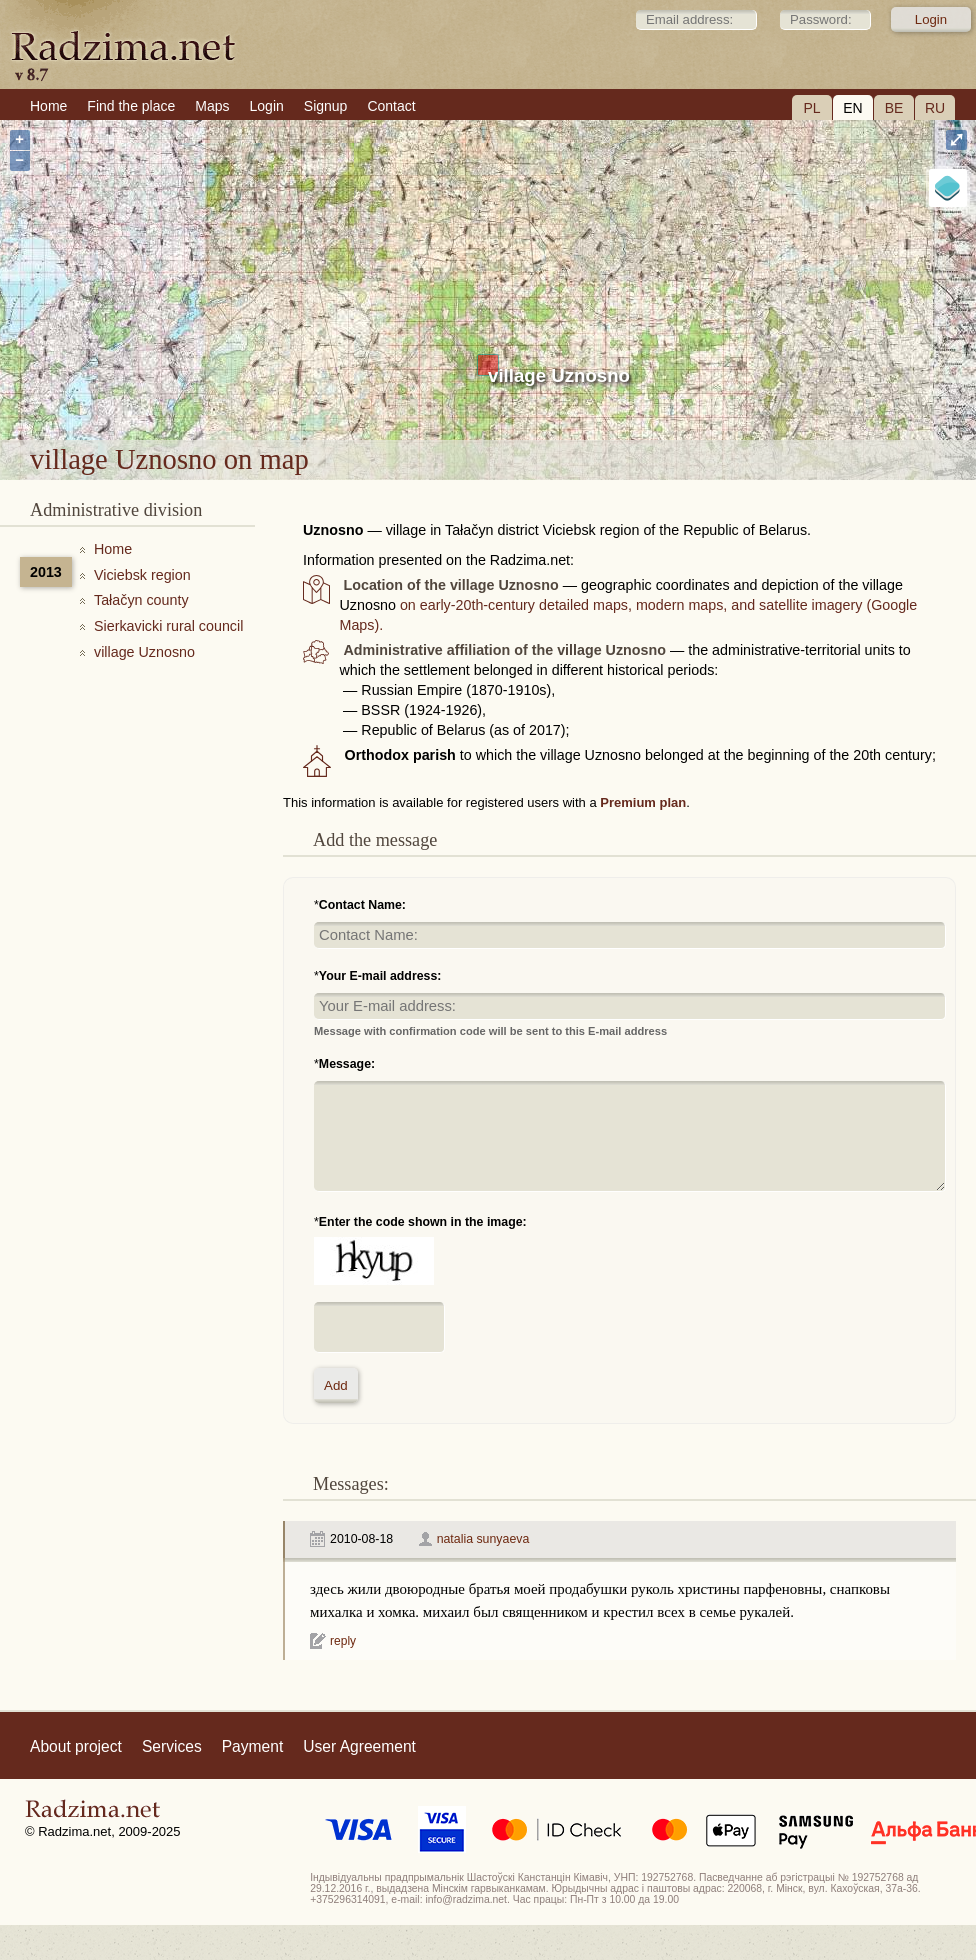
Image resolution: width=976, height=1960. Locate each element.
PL (811, 108)
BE (894, 108)
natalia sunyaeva (483, 1539)
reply (343, 1641)
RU (935, 108)
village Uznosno (559, 375)
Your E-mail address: (380, 976)
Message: (347, 1064)
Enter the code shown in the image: (423, 1222)
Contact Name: (362, 905)
